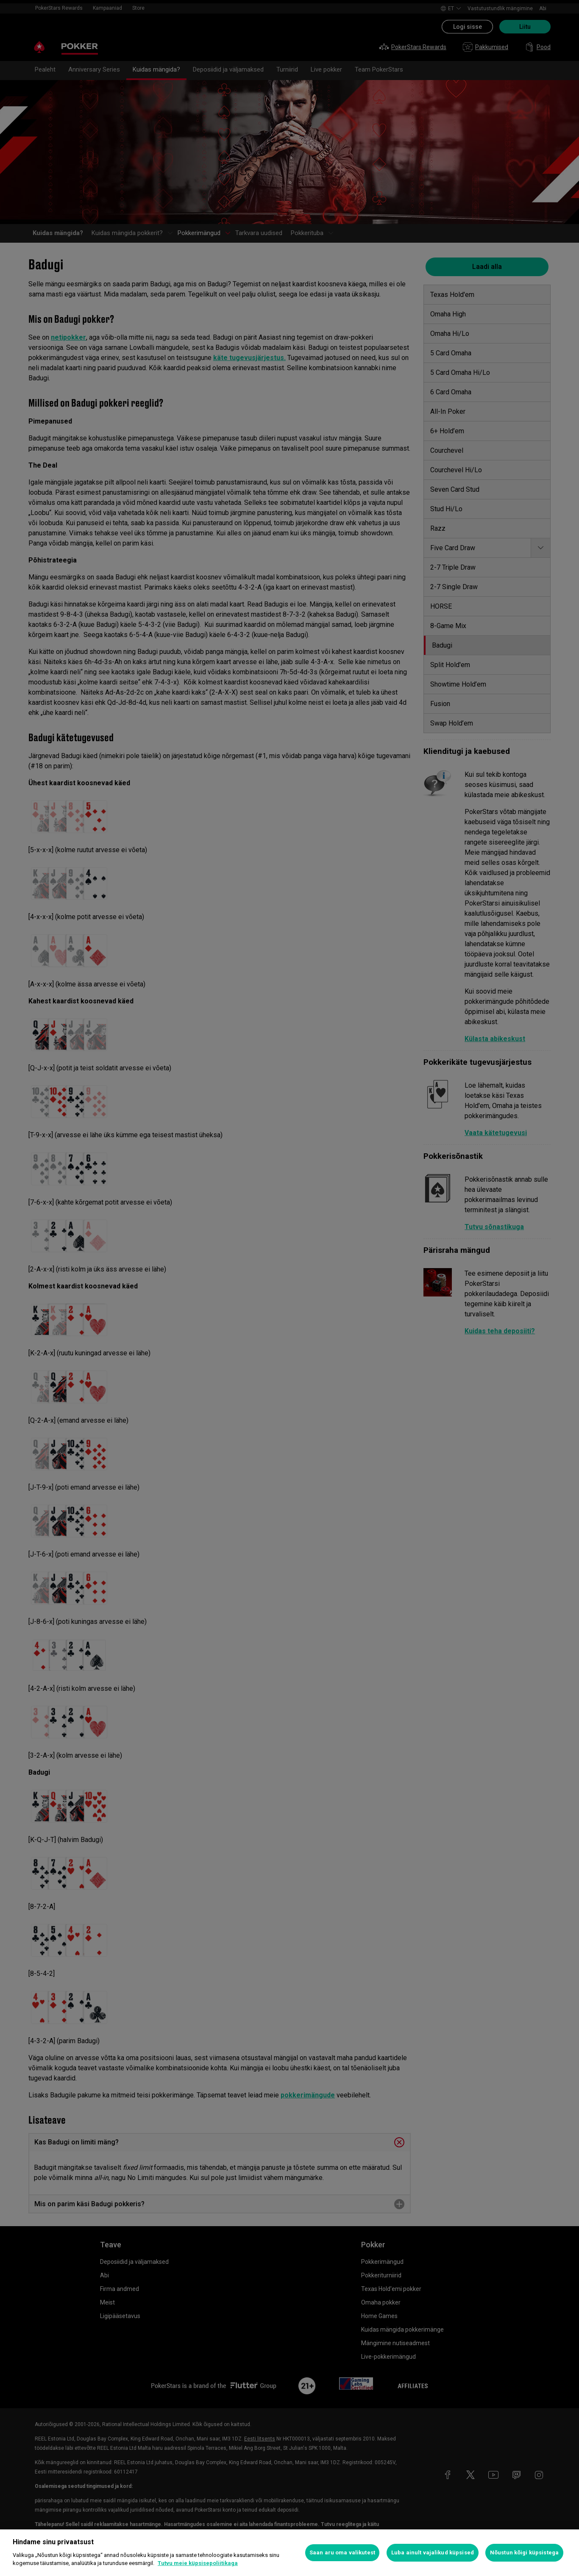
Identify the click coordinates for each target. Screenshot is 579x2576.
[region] (289, 2552)
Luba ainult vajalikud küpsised (432, 2552)
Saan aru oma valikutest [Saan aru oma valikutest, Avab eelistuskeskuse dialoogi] (342, 2552)
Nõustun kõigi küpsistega (524, 2552)
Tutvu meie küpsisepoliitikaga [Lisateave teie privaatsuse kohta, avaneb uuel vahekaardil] (198, 2563)
